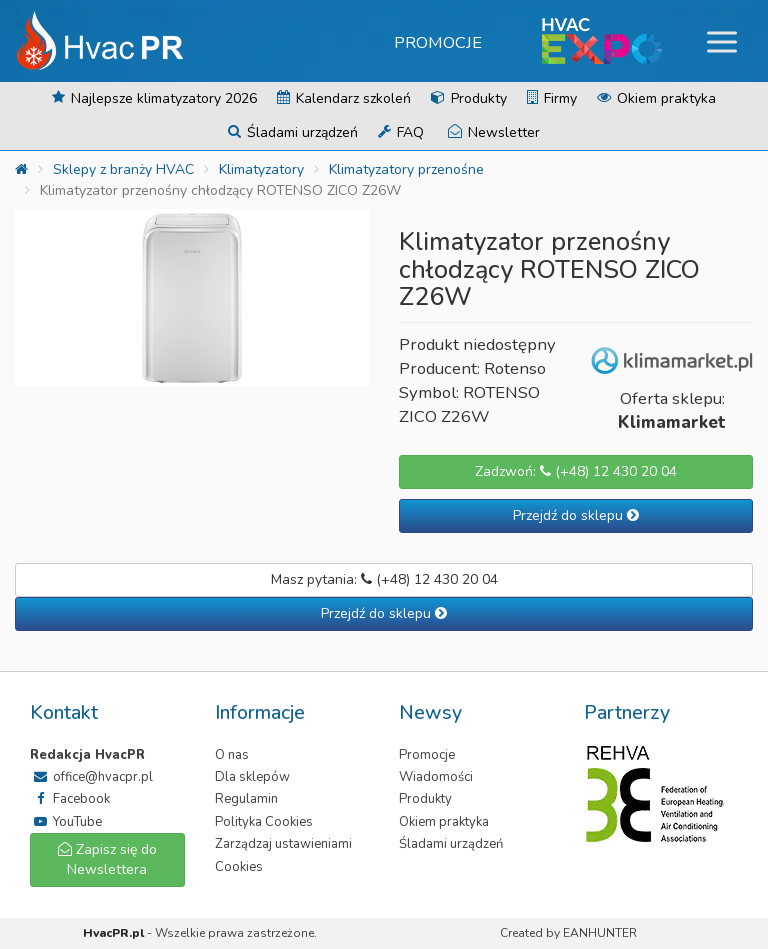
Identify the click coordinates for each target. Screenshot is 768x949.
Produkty (469, 98)
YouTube (66, 822)
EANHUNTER (600, 933)
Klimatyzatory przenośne (406, 169)
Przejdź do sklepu (576, 515)
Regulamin (246, 799)
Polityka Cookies (264, 822)
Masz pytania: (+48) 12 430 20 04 (384, 579)
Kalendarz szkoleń (344, 98)
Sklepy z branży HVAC (123, 169)
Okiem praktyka (656, 98)
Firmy (552, 98)
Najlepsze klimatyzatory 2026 (154, 98)
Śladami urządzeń (293, 132)
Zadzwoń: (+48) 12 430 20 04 (576, 471)
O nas (232, 755)
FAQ (401, 132)
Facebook (70, 799)
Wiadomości (436, 777)
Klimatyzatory (261, 169)
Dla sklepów (252, 777)
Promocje (438, 42)
